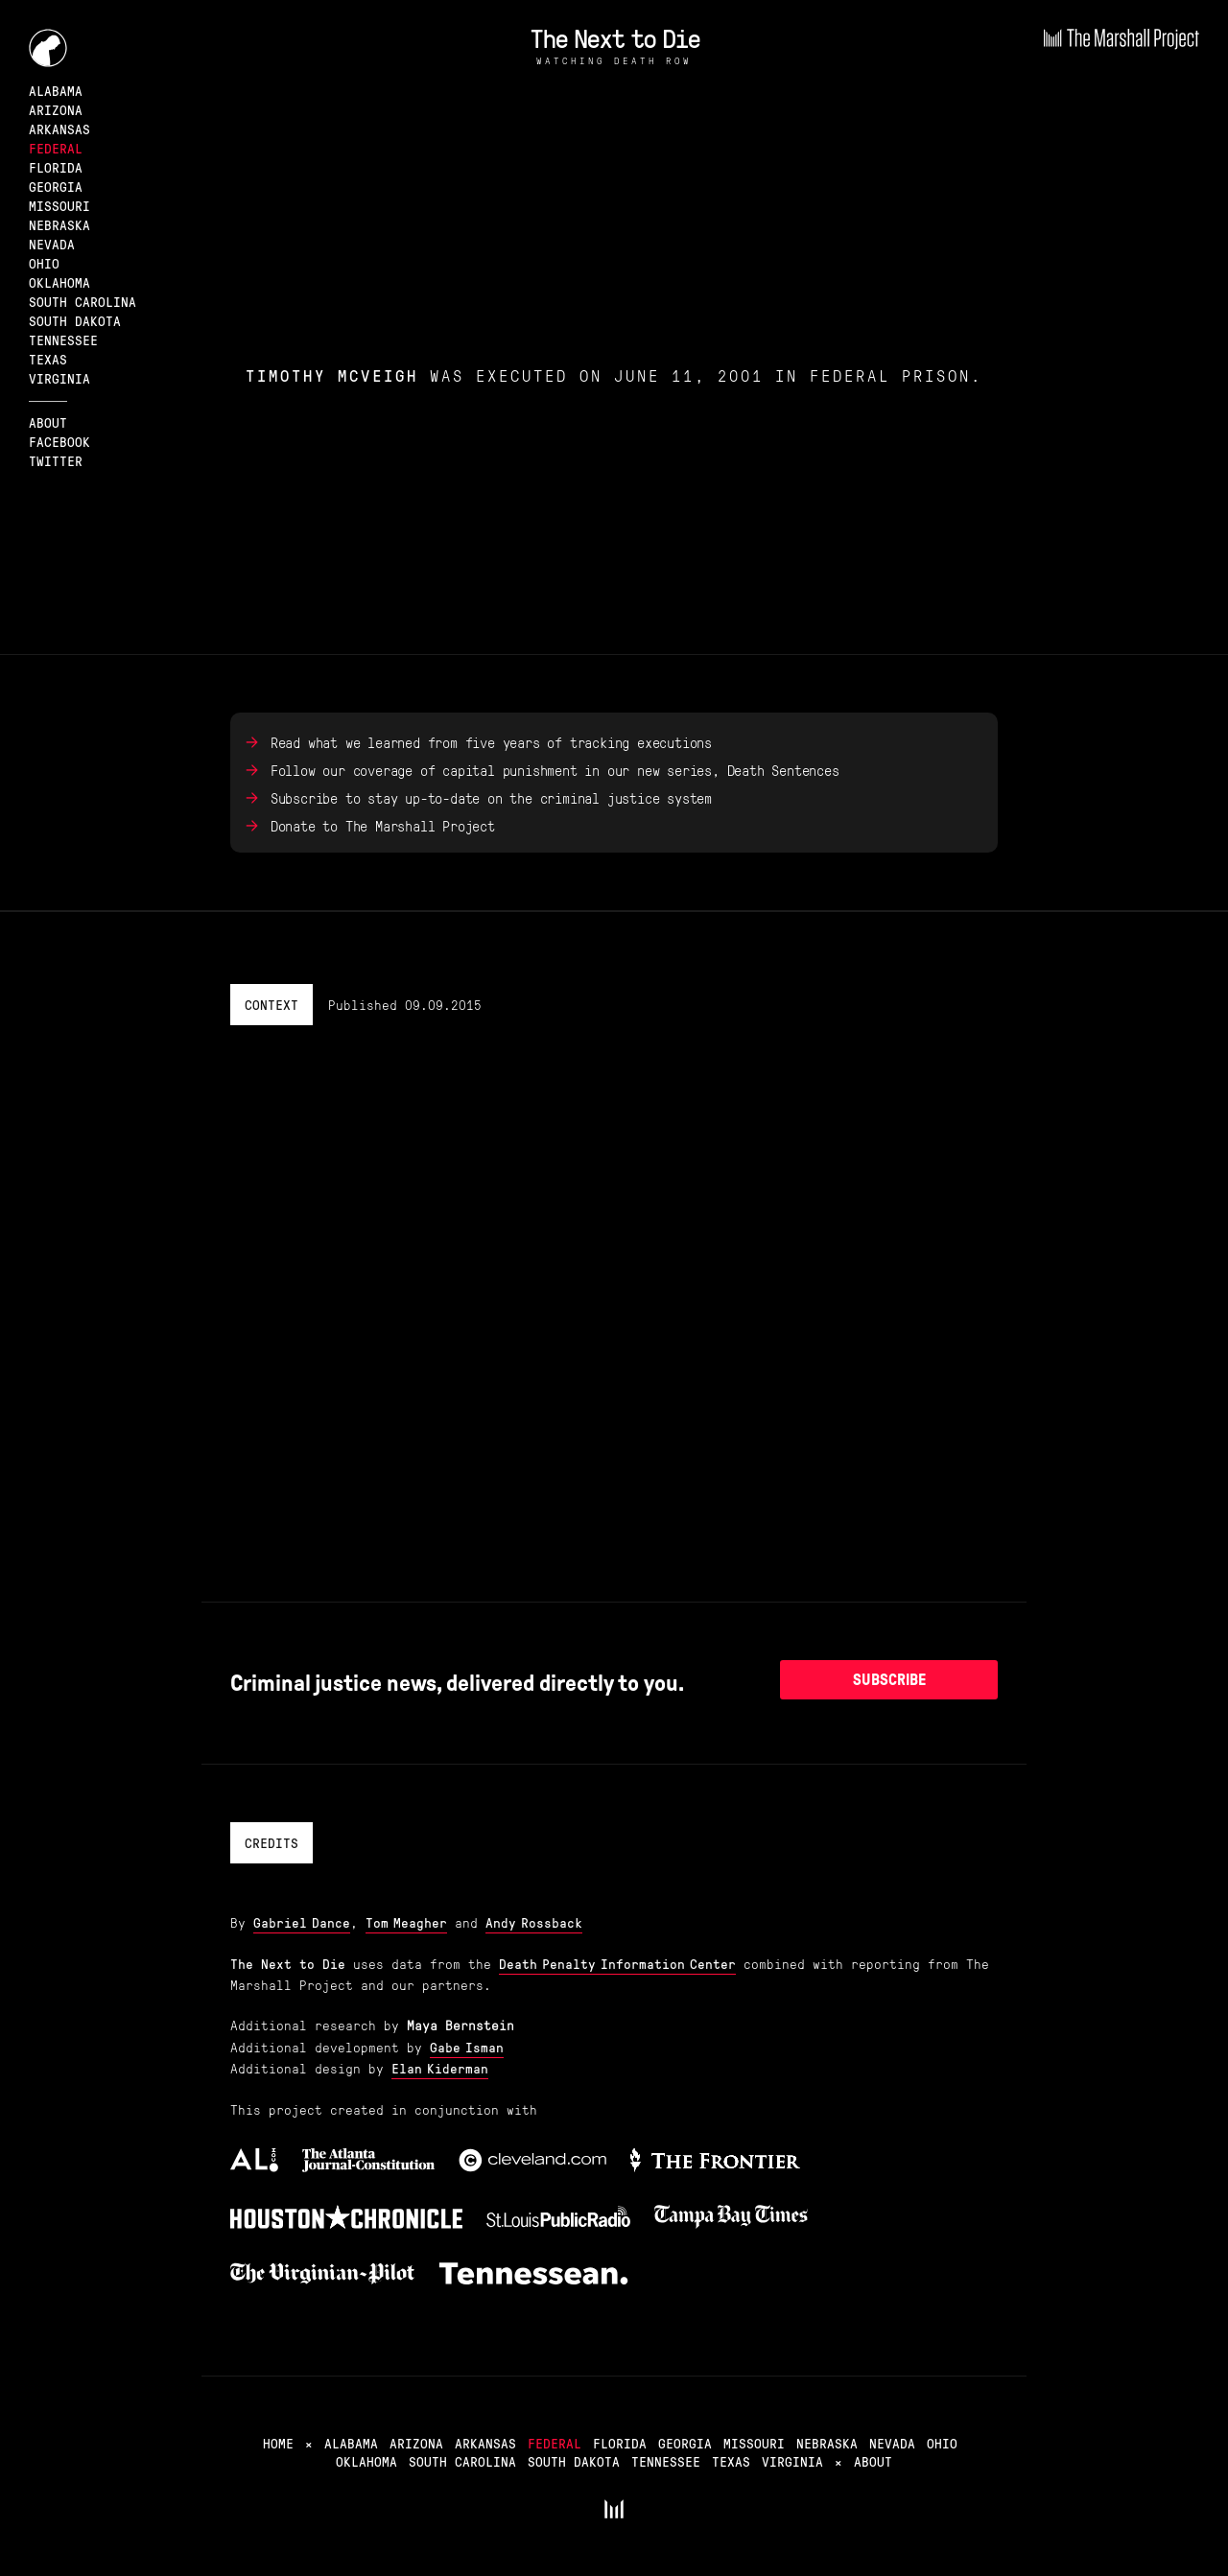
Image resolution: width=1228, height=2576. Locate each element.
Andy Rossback (533, 1922)
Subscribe (889, 1680)
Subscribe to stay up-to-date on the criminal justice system (491, 798)
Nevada (52, 243)
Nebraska (59, 224)
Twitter (56, 460)
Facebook (59, 441)
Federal (56, 147)
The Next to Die (614, 37)
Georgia (56, 186)
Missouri (59, 205)
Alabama (56, 90)
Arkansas (59, 128)
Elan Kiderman (439, 2067)
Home (278, 2442)
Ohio (44, 262)
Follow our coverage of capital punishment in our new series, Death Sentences (555, 770)
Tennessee (63, 339)
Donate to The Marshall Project (383, 825)
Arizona (56, 109)
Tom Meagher (406, 1922)
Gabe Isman (467, 2046)
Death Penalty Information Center (617, 1963)
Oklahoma (59, 282)
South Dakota (75, 320)
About (48, 422)
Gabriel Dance (301, 1922)
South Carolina (82, 301)
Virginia (59, 377)
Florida (56, 167)
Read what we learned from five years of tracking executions (491, 742)
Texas (48, 358)
